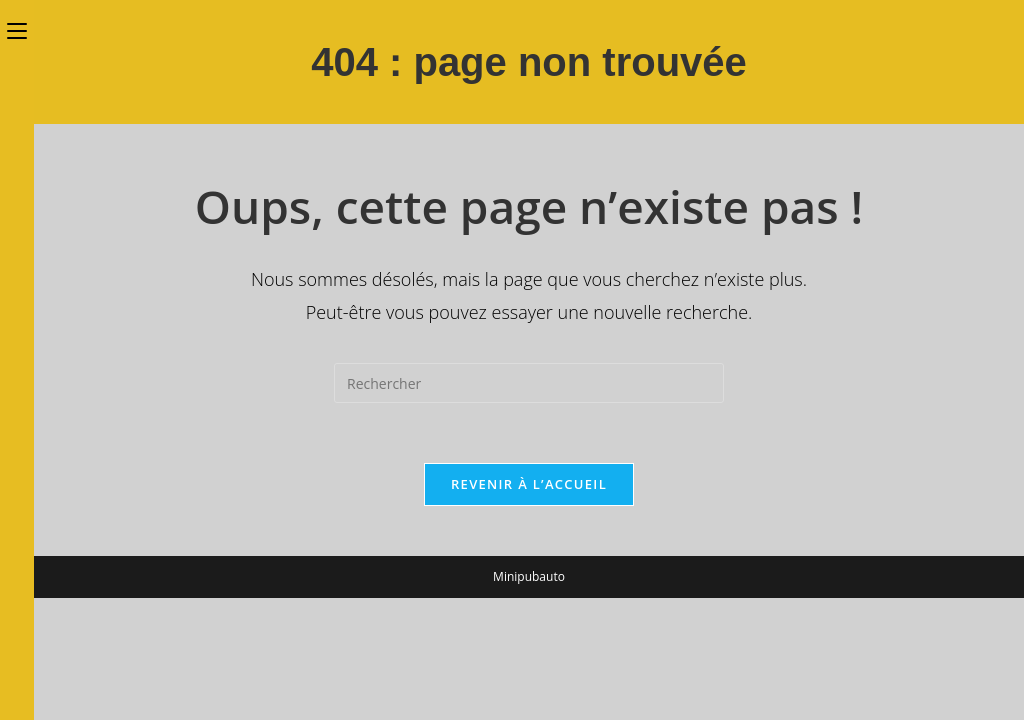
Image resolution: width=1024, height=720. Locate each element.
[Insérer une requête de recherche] (529, 383)
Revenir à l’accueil (529, 484)
